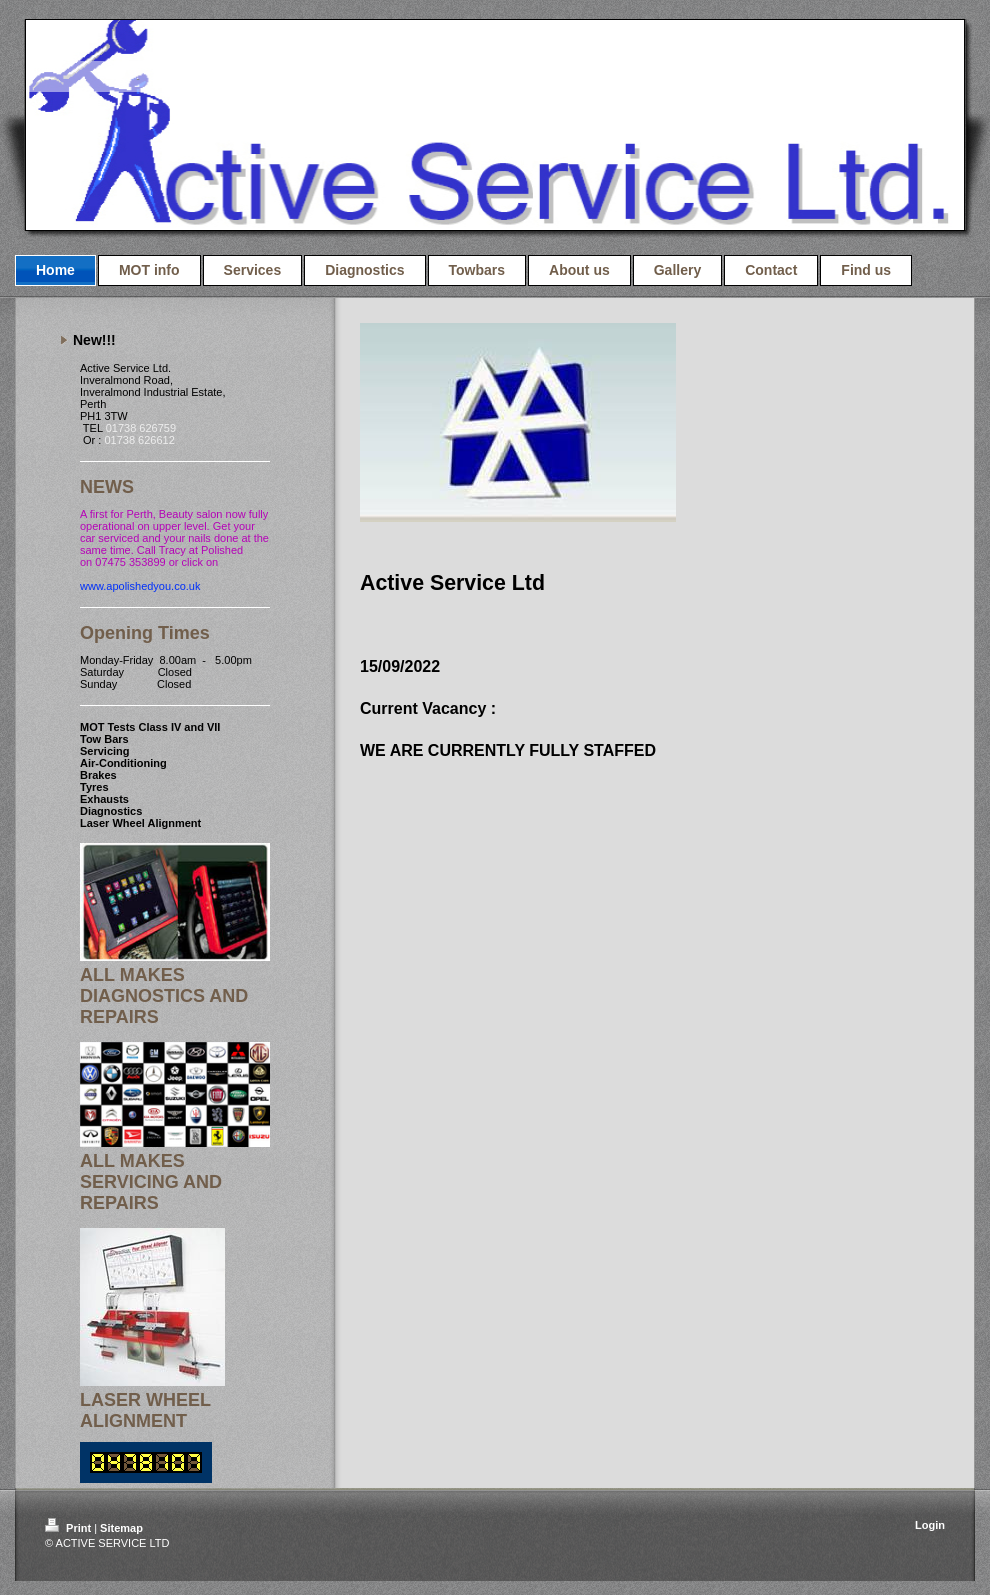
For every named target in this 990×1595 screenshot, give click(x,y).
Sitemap (121, 1528)
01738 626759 (141, 428)
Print (69, 1528)
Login (930, 1525)
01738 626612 (139, 440)
